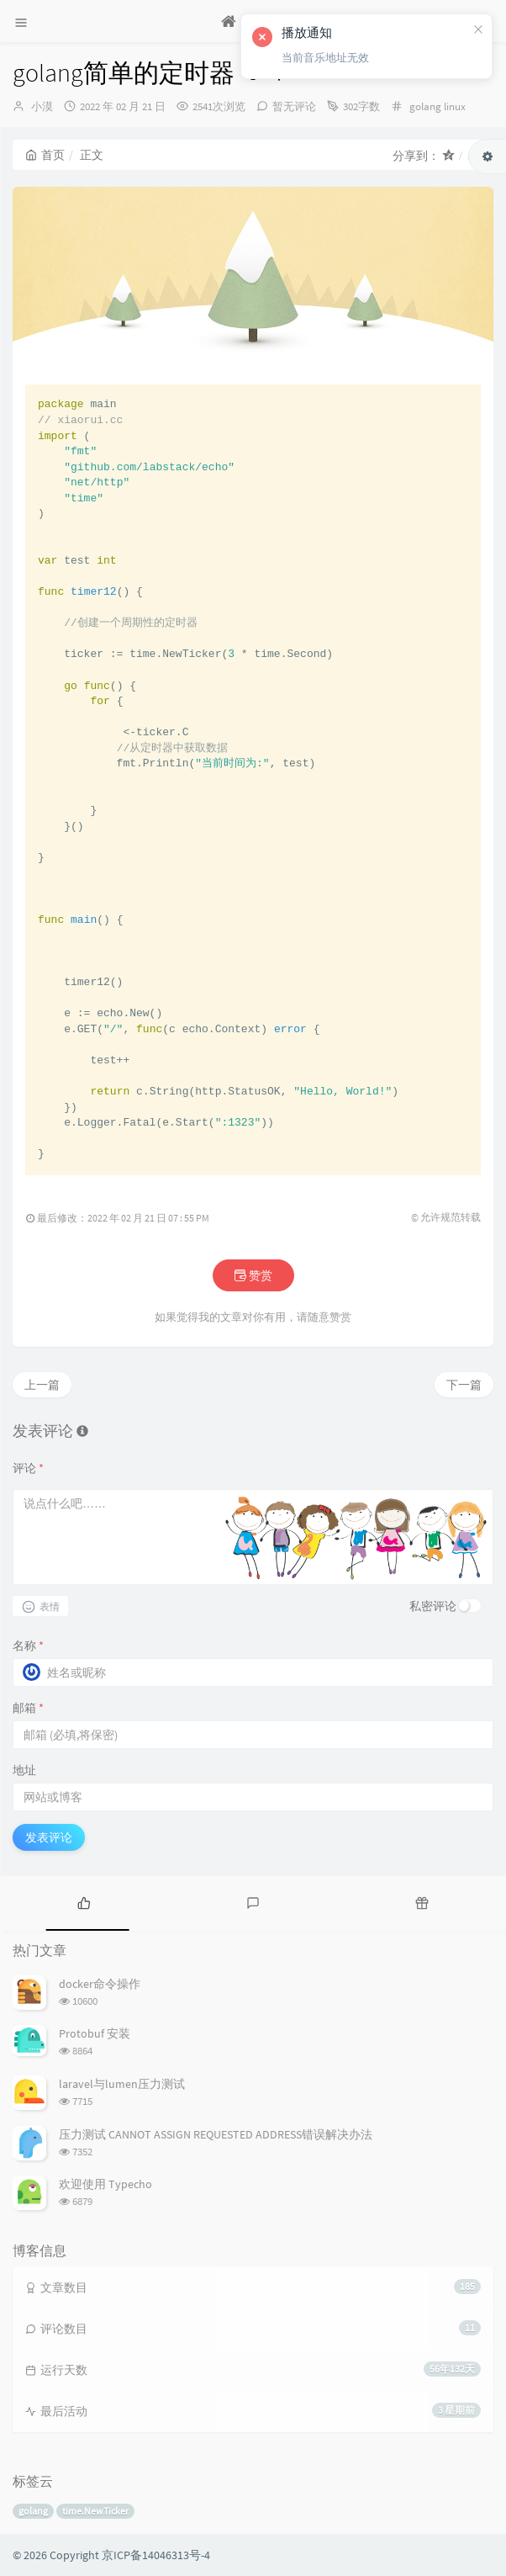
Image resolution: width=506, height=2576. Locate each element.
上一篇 (42, 1384)
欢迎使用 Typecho (105, 2184)
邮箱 (28, 1707)
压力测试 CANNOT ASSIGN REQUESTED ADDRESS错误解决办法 (215, 2134)
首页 (45, 154)
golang (425, 106)
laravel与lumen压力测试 (122, 2083)
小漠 (42, 106)
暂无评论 (294, 106)
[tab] (84, 1901)
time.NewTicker (95, 2510)
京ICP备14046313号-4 (156, 2555)
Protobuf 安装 (94, 2033)
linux (455, 106)
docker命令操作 (99, 1983)
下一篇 (464, 1384)
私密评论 (432, 1606)
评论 (28, 1468)
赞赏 (253, 1275)
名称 (28, 1645)
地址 (24, 1770)
